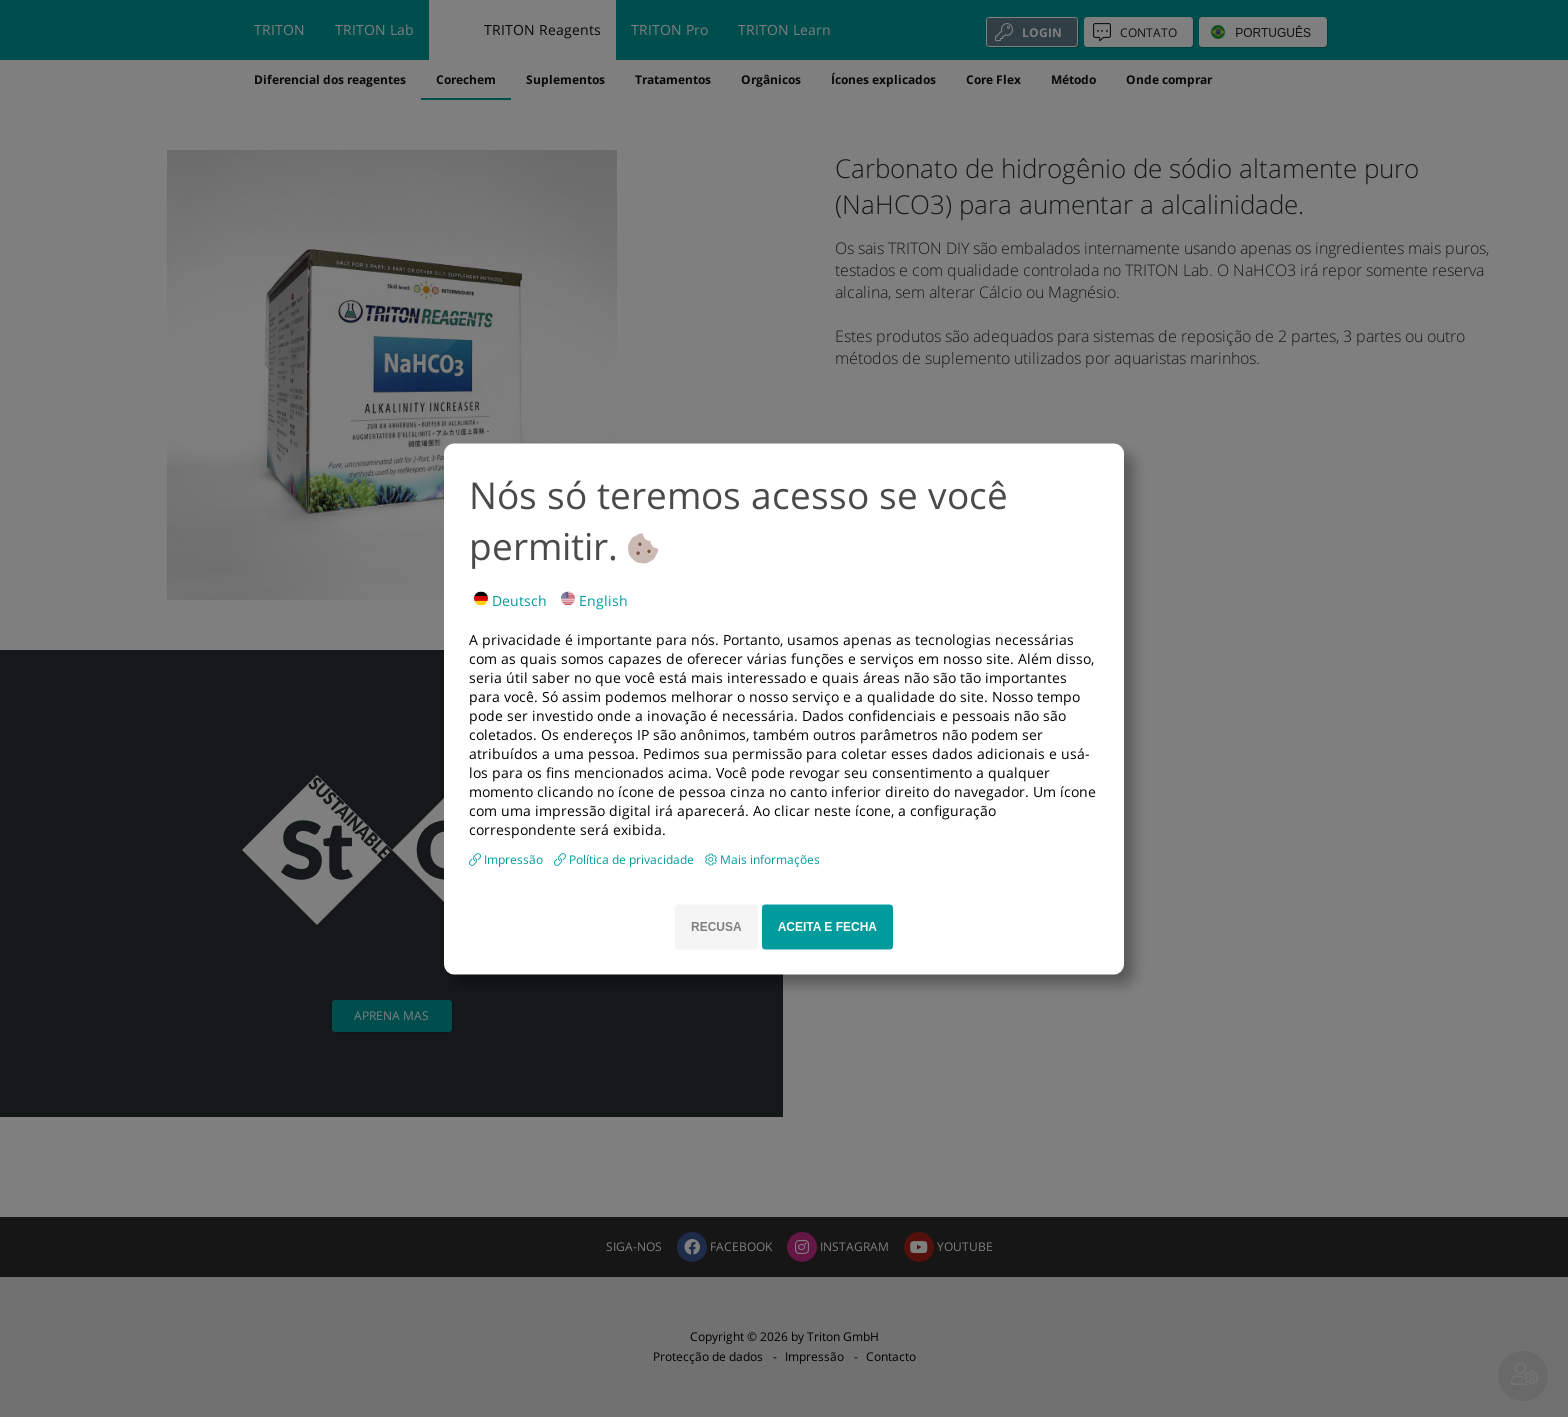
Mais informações (770, 858)
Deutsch (510, 599)
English (594, 599)
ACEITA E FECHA (827, 927)
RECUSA (716, 927)
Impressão (515, 858)
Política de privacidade (633, 858)
